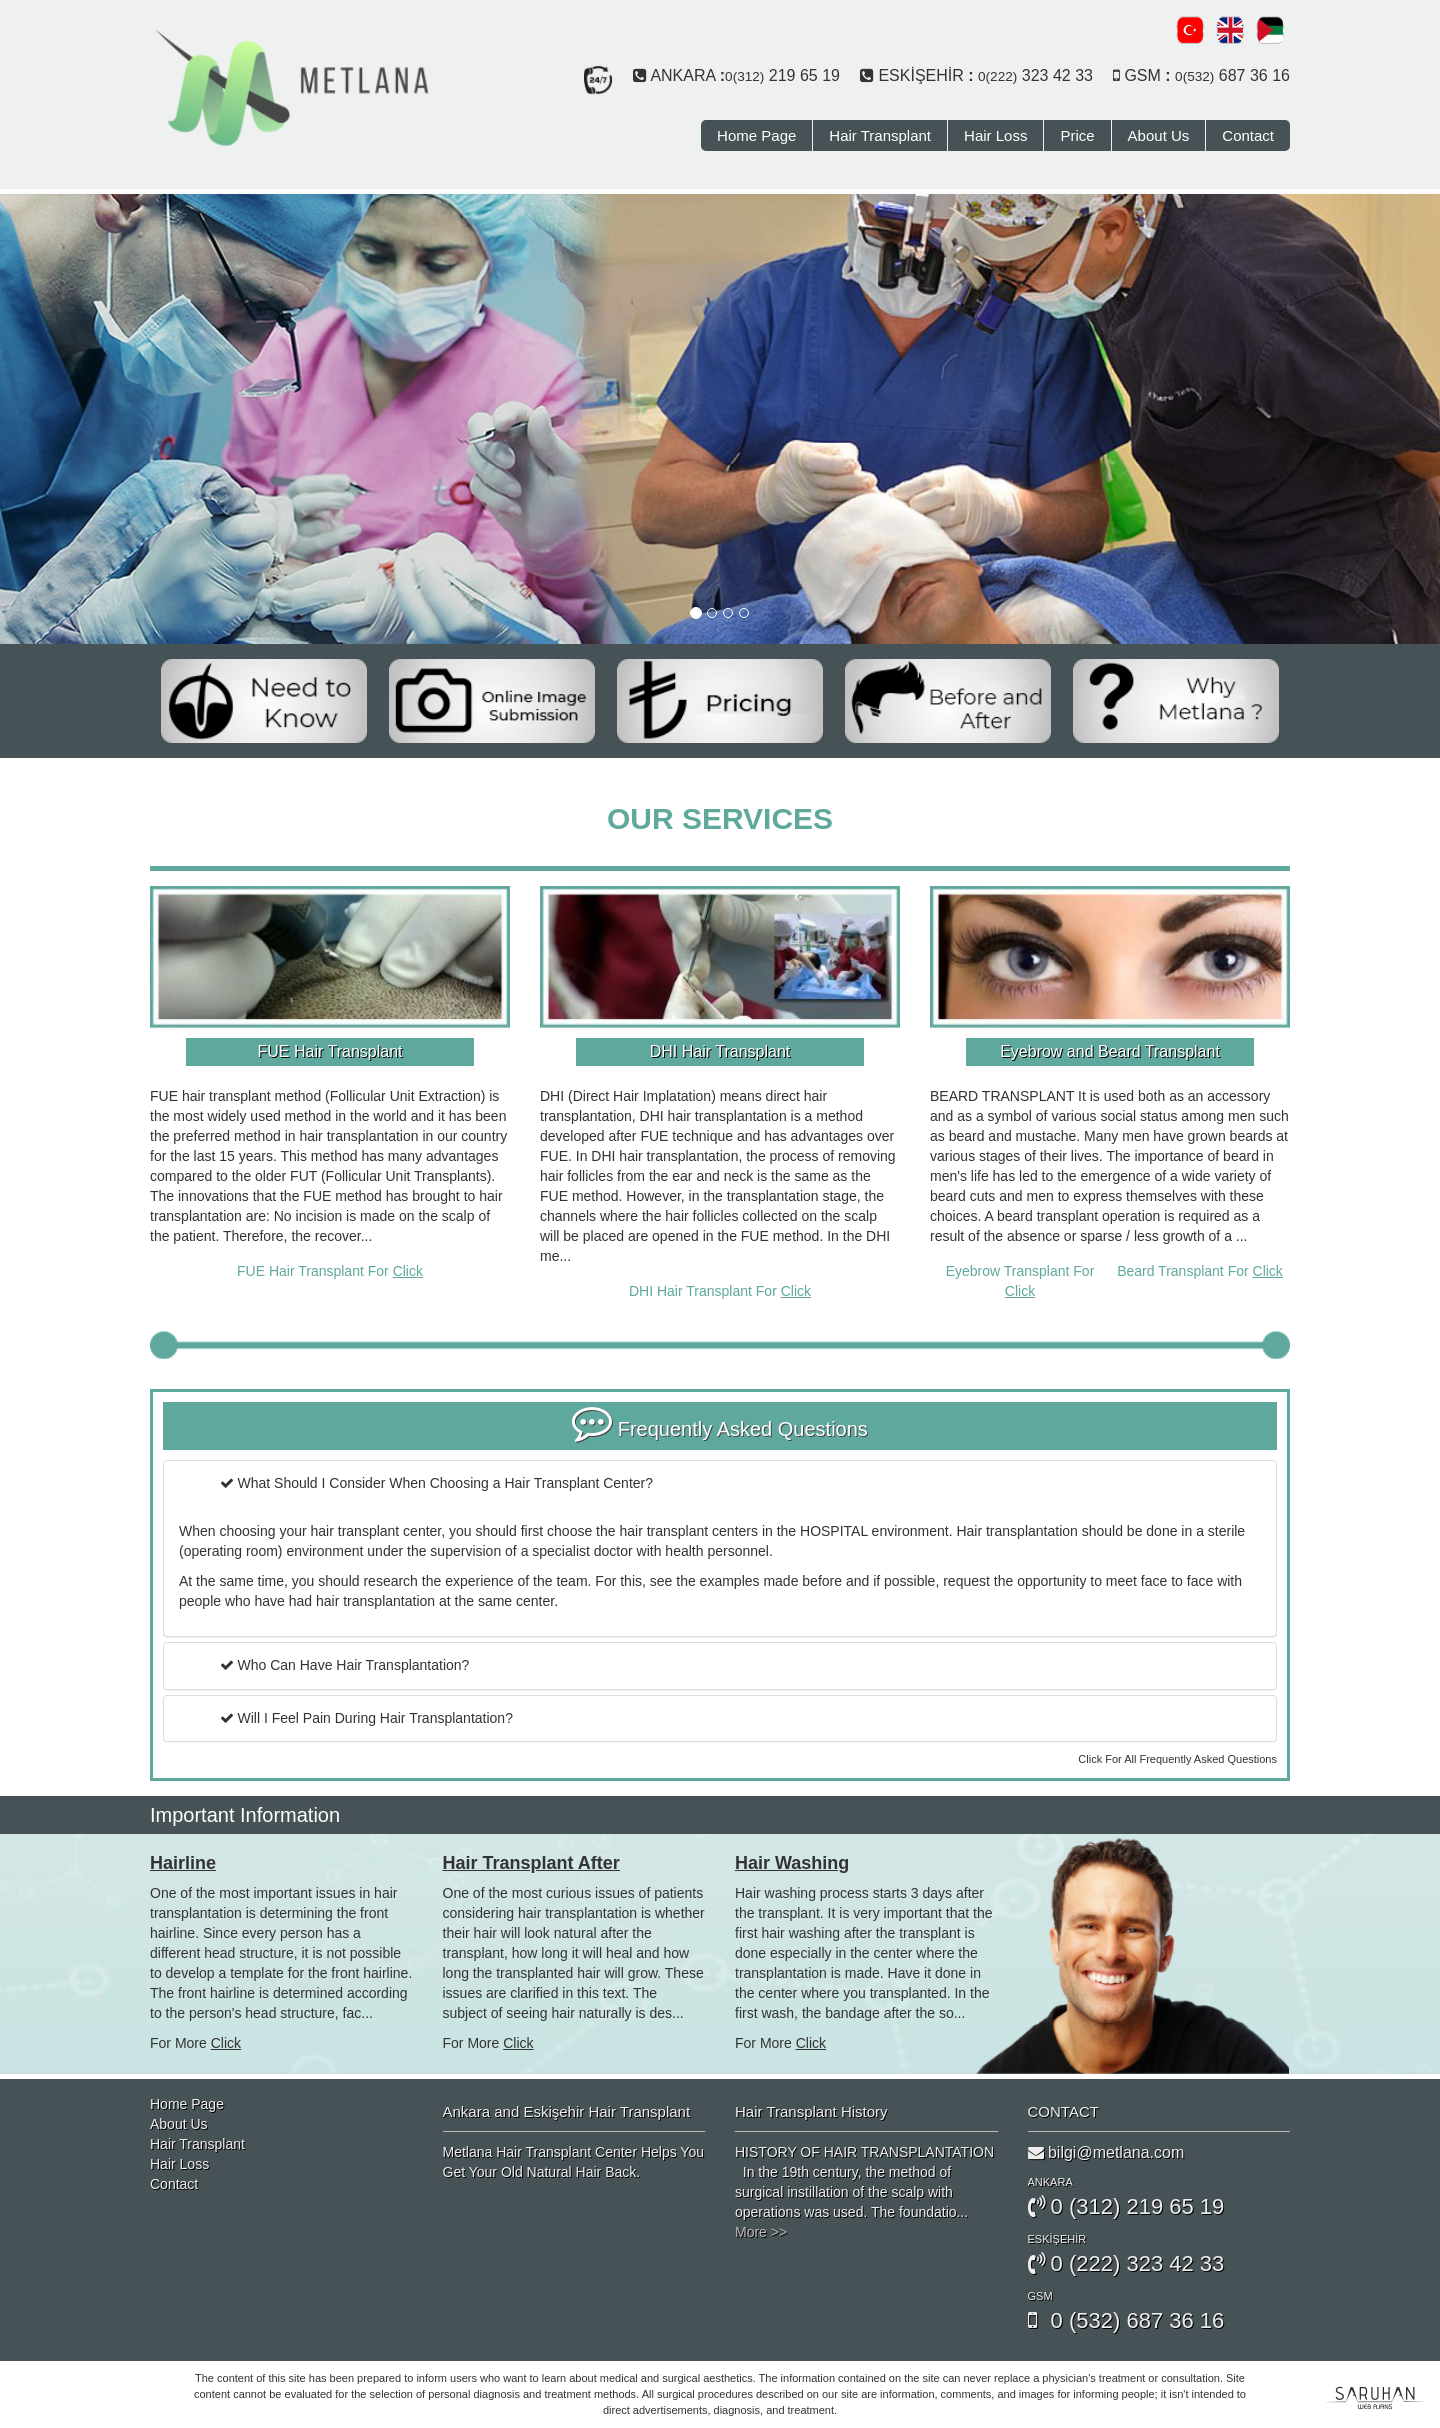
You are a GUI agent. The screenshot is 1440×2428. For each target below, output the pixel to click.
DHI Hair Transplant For (720, 1291)
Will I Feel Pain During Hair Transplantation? (366, 1718)
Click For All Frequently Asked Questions (1177, 1759)
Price (1077, 135)
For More (195, 2043)
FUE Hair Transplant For (330, 1271)
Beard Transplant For (1200, 1271)
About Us (1159, 135)
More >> (761, 2232)
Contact (1248, 135)
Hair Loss (995, 135)
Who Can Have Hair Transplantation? (345, 1665)
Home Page (756, 135)
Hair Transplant (880, 135)
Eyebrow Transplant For (1020, 1281)
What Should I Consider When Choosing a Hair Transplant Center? (436, 1483)
